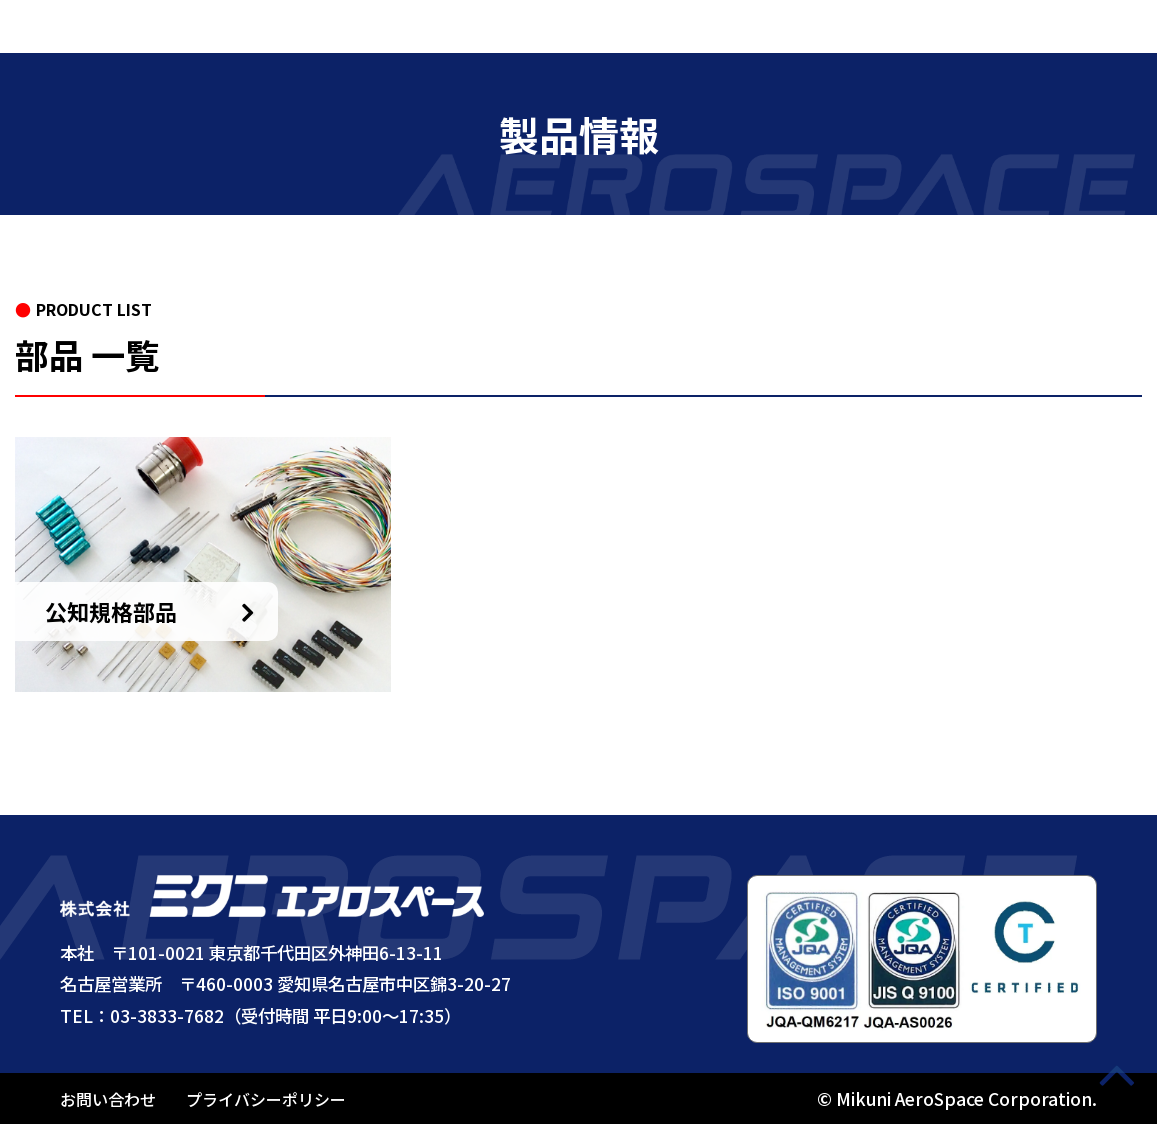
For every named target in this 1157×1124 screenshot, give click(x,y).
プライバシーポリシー (266, 1099)
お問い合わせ (108, 1099)
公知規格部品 (111, 611)
